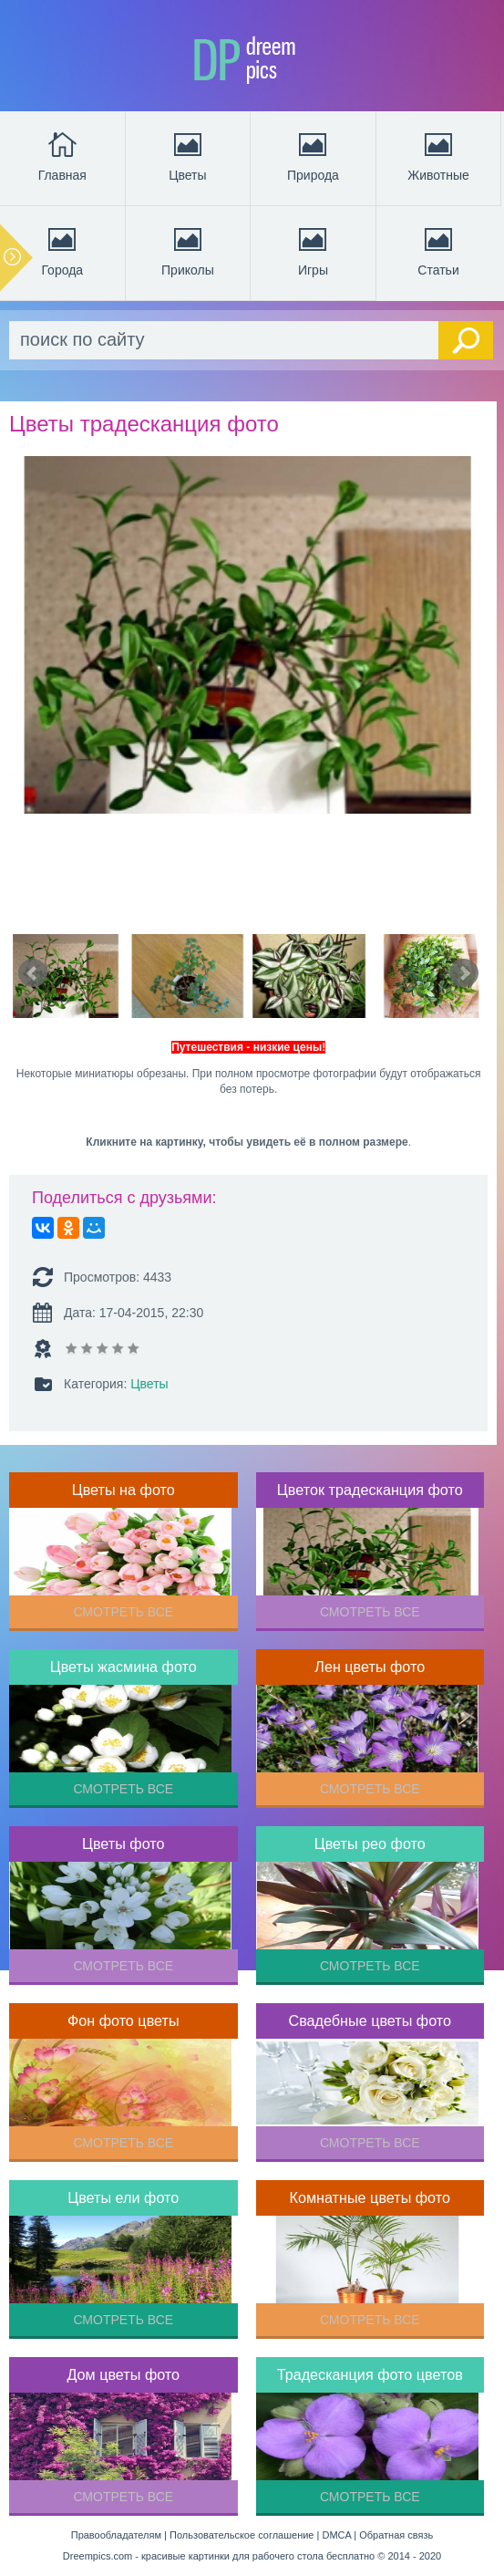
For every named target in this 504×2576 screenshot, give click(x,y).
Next (463, 973)
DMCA (336, 2534)
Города (62, 250)
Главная (62, 155)
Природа (313, 155)
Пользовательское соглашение (242, 2534)
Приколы (187, 250)
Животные (438, 155)
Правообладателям (116, 2534)
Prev (32, 973)
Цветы (187, 155)
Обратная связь (396, 2534)
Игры (312, 250)
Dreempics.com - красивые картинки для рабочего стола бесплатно (219, 2555)
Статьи (437, 250)
